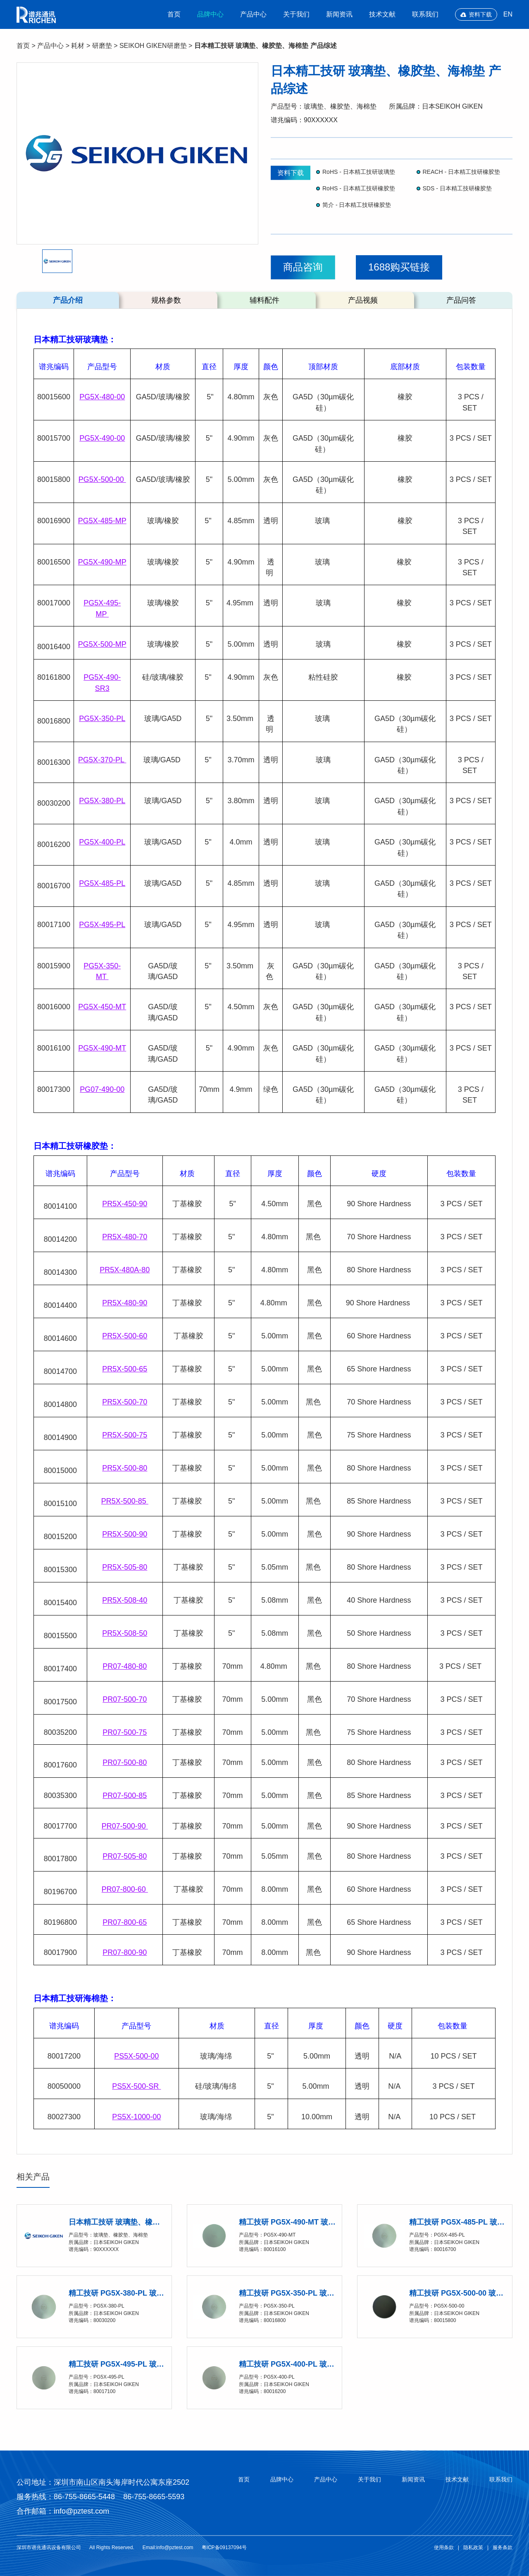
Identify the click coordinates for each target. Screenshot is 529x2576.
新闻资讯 (339, 14)
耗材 (77, 45)
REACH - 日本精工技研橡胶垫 (461, 171)
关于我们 (296, 14)
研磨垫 (102, 45)
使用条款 (444, 2547)
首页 (174, 14)
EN (507, 14)
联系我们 (425, 14)
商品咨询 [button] (303, 267)
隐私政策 (473, 2547)
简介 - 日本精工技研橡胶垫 (356, 205)
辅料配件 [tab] (264, 300)
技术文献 (382, 14)
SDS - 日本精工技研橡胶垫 (457, 188)
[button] (57, 261)
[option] (137, 153)
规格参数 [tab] (166, 300)
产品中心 (253, 14)
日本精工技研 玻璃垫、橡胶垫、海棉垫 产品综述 (265, 45)
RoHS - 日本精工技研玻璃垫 (358, 171)
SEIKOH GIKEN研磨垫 (153, 45)
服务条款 (502, 2547)
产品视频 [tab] (363, 300)
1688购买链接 (399, 267)
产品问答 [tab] (461, 300)
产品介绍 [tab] (68, 300)
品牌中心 (210, 14)
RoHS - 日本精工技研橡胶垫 (358, 188)
